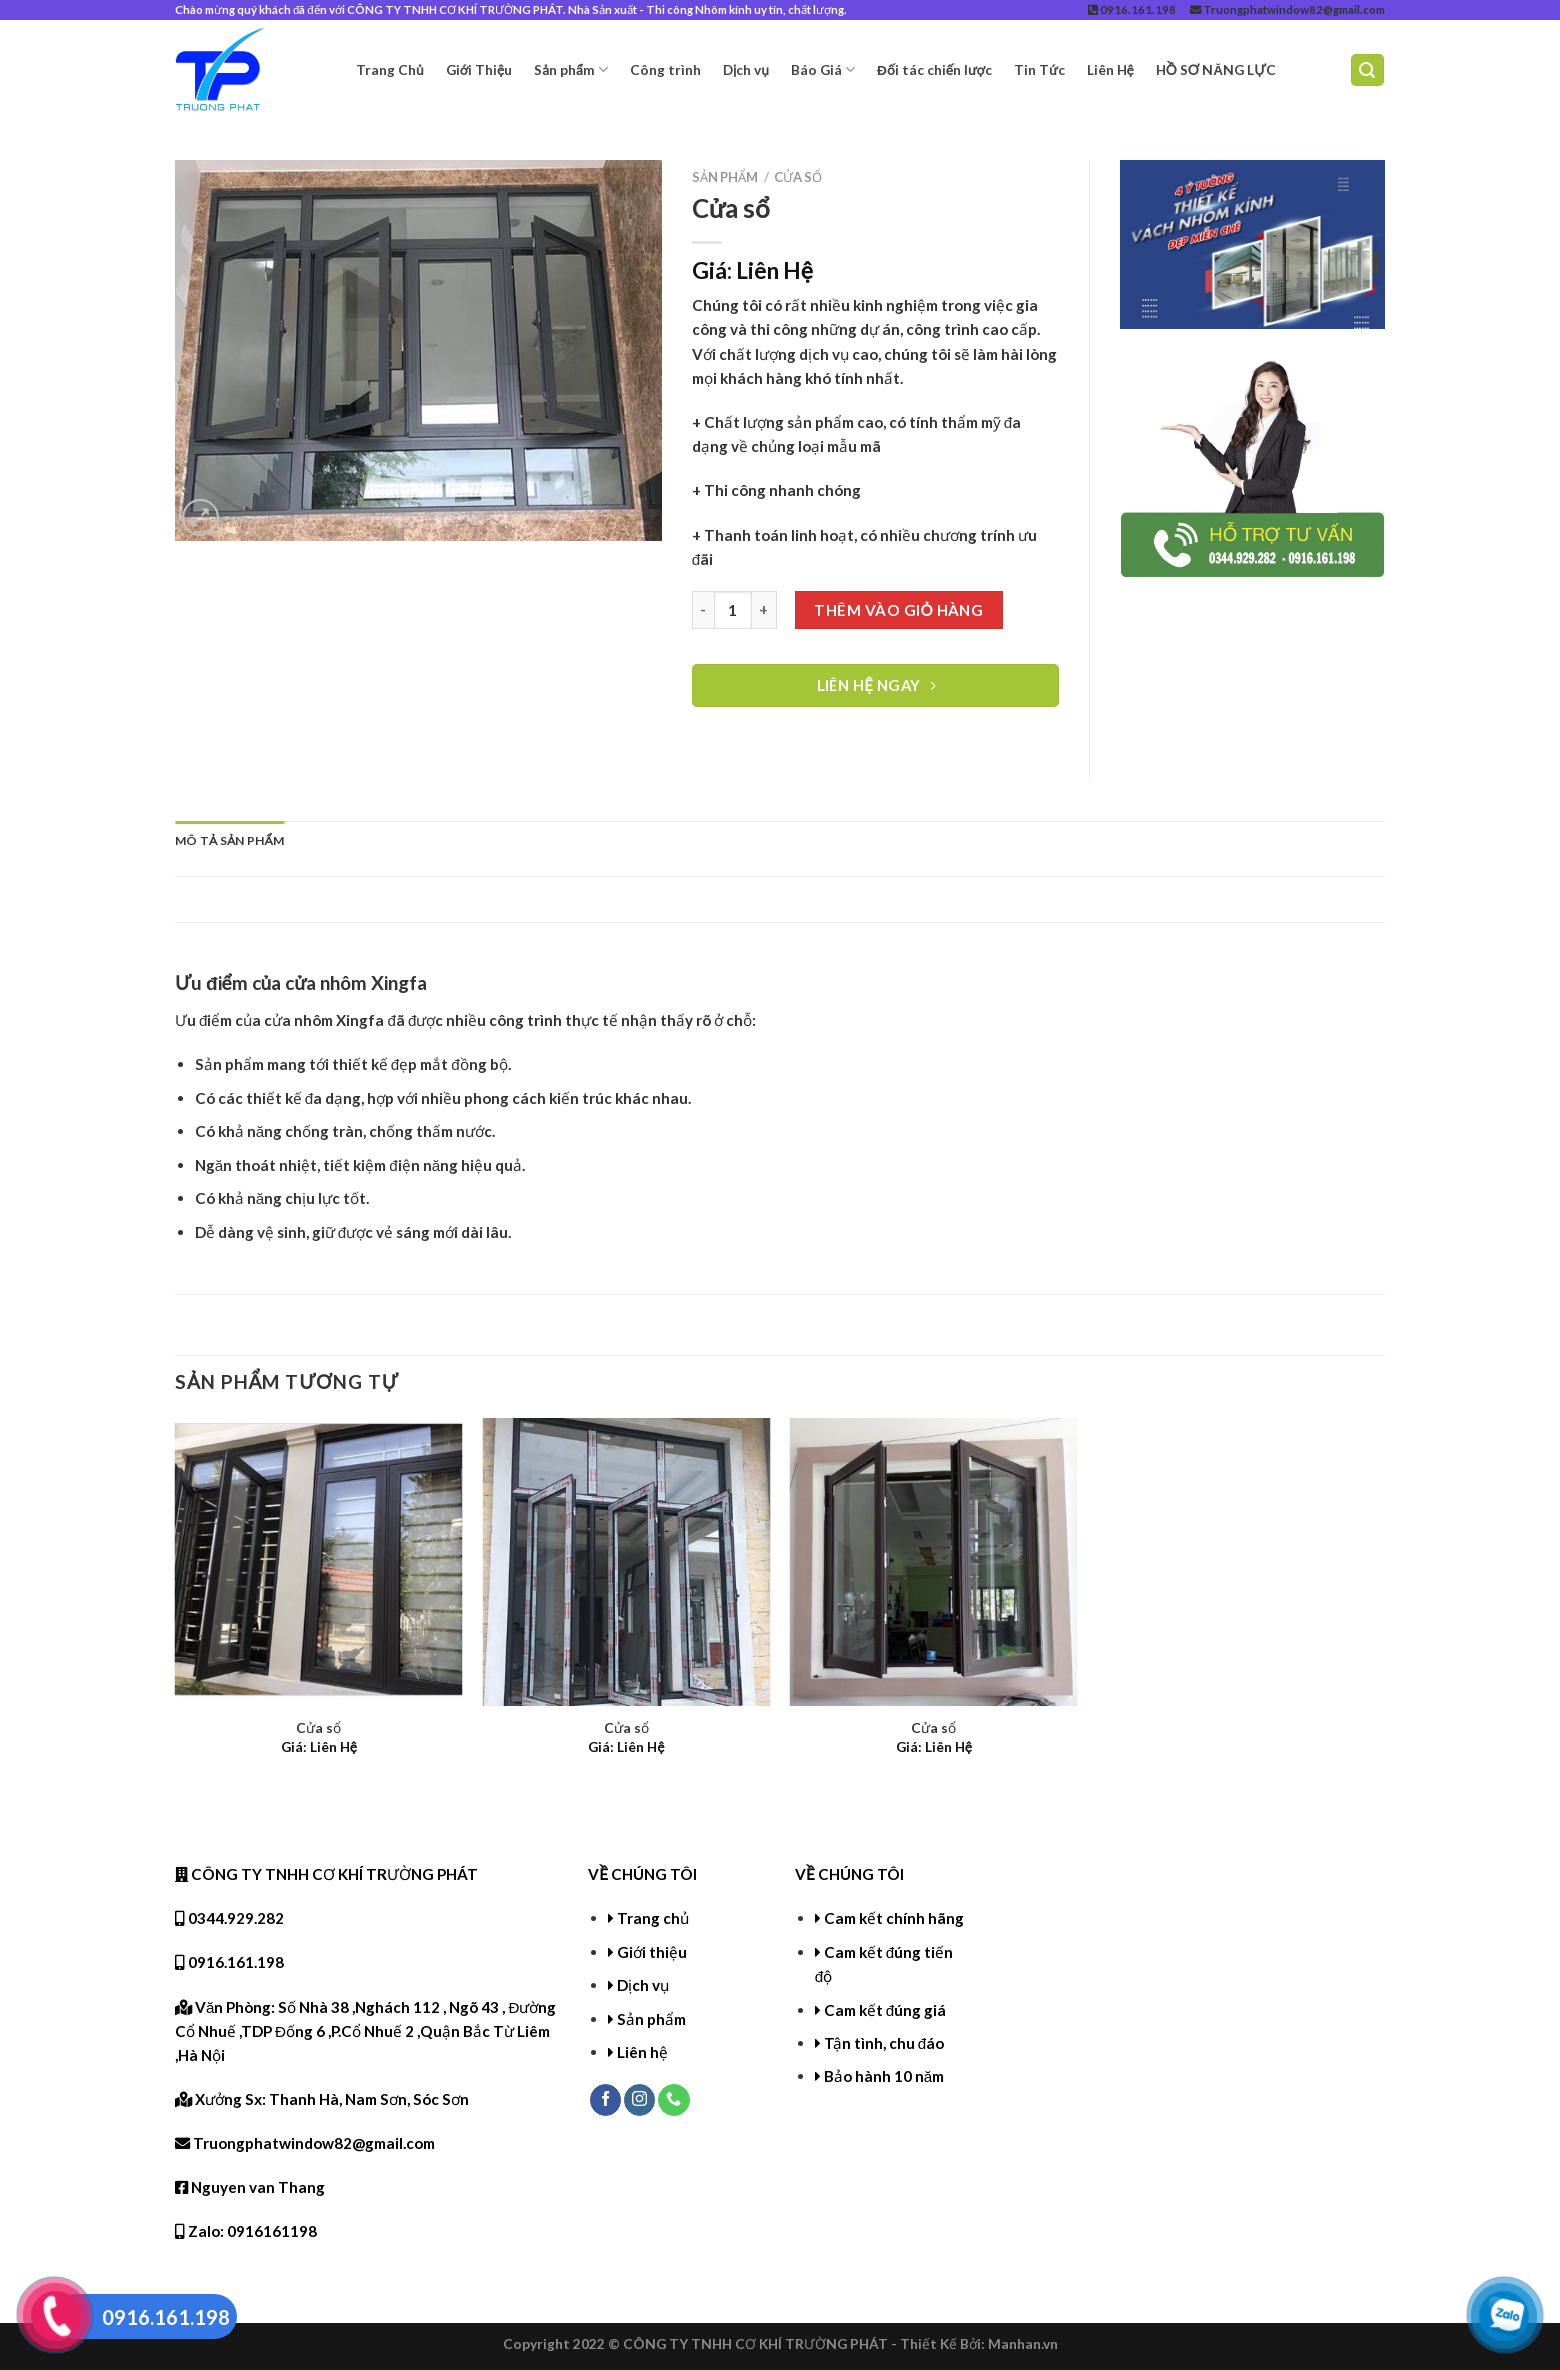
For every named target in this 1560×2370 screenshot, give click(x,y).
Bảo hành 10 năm (884, 2076)
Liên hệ (642, 2052)
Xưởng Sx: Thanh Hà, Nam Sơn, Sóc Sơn (322, 2099)
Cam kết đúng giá (885, 2010)
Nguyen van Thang (250, 2187)
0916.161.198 (1132, 9)
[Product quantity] (733, 610)
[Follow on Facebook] (605, 2100)
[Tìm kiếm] (1367, 69)
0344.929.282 (229, 1918)
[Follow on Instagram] (639, 2100)
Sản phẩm (571, 69)
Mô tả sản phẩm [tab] (229, 840)
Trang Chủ (390, 69)
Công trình (665, 69)
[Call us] (673, 2100)
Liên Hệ (1110, 69)
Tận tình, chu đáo (884, 2043)
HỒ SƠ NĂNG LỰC (1216, 69)
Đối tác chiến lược (934, 69)
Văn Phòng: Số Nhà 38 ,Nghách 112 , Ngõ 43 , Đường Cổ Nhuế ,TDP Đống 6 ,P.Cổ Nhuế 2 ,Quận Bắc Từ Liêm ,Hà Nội (365, 2031)
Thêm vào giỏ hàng (898, 610)
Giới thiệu (652, 1952)
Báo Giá (823, 69)
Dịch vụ (746, 69)
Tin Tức (1039, 69)
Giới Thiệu (479, 69)
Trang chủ (653, 1918)
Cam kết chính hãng (894, 1918)
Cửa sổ (798, 177)
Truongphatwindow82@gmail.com (1287, 9)
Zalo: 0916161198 (246, 2231)
